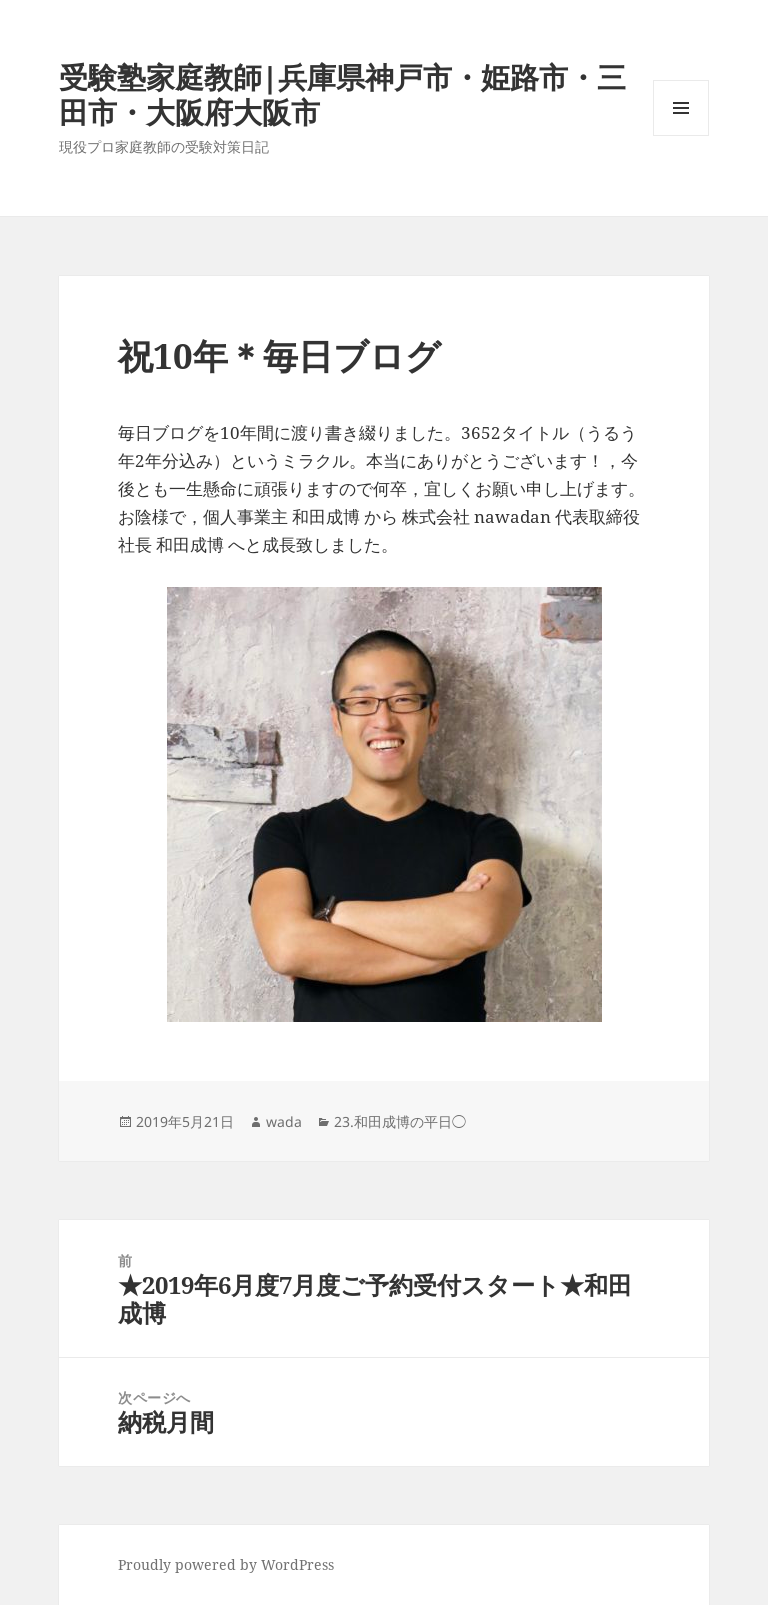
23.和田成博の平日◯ (400, 1121)
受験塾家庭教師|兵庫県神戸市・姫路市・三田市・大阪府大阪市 (342, 94)
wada (284, 1121)
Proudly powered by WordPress (226, 1564)
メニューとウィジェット (681, 135)
